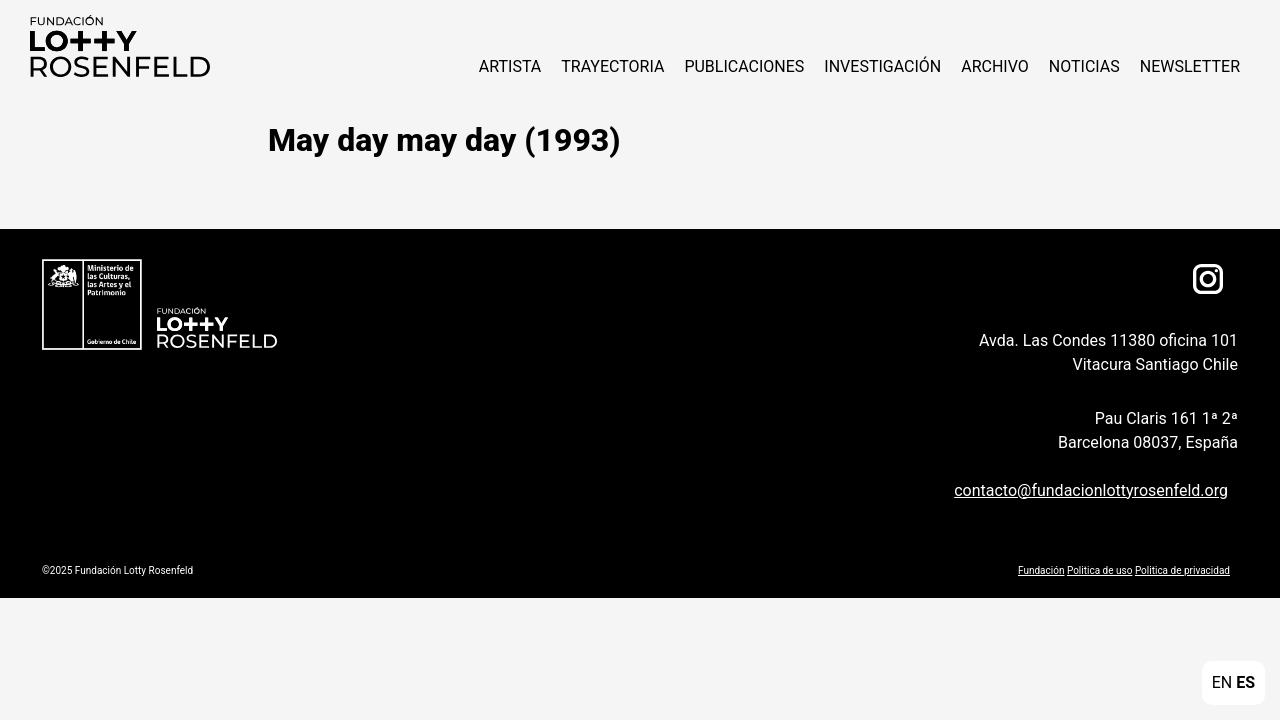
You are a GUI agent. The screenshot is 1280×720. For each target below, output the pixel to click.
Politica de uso (1099, 570)
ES (1245, 682)
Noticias (1084, 66)
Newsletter (1190, 66)
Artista (510, 66)
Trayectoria (612, 66)
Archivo (995, 66)
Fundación (1041, 570)
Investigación (882, 66)
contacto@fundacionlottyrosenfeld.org (1091, 490)
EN (1222, 682)
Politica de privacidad (1182, 570)
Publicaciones (744, 66)
